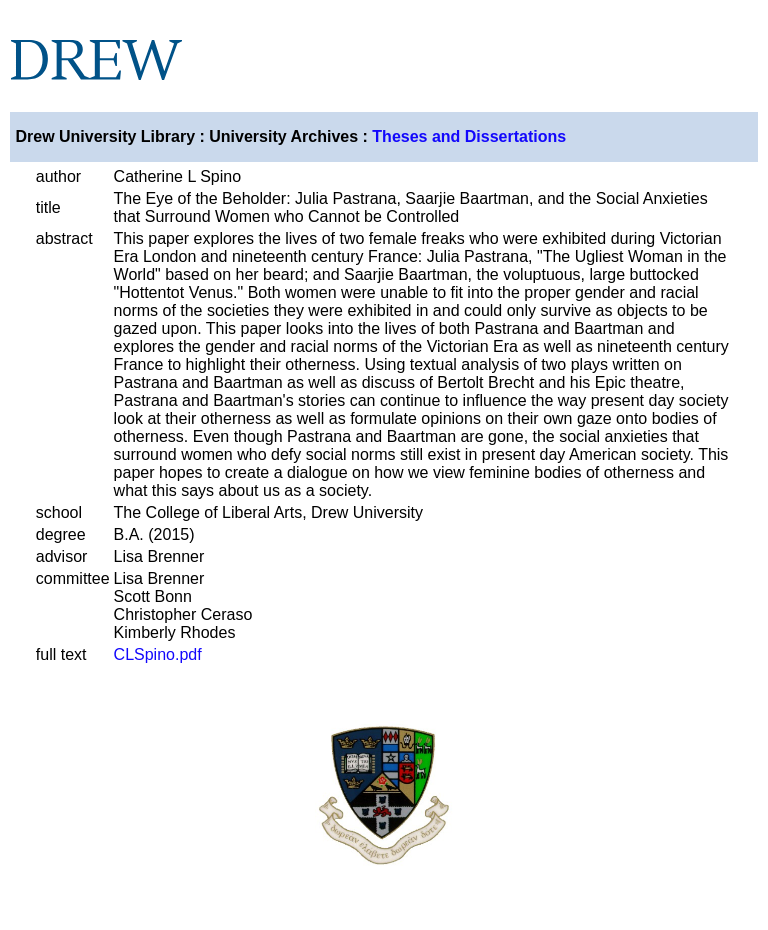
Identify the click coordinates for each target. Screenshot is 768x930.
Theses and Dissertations (469, 136)
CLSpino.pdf (158, 654)
